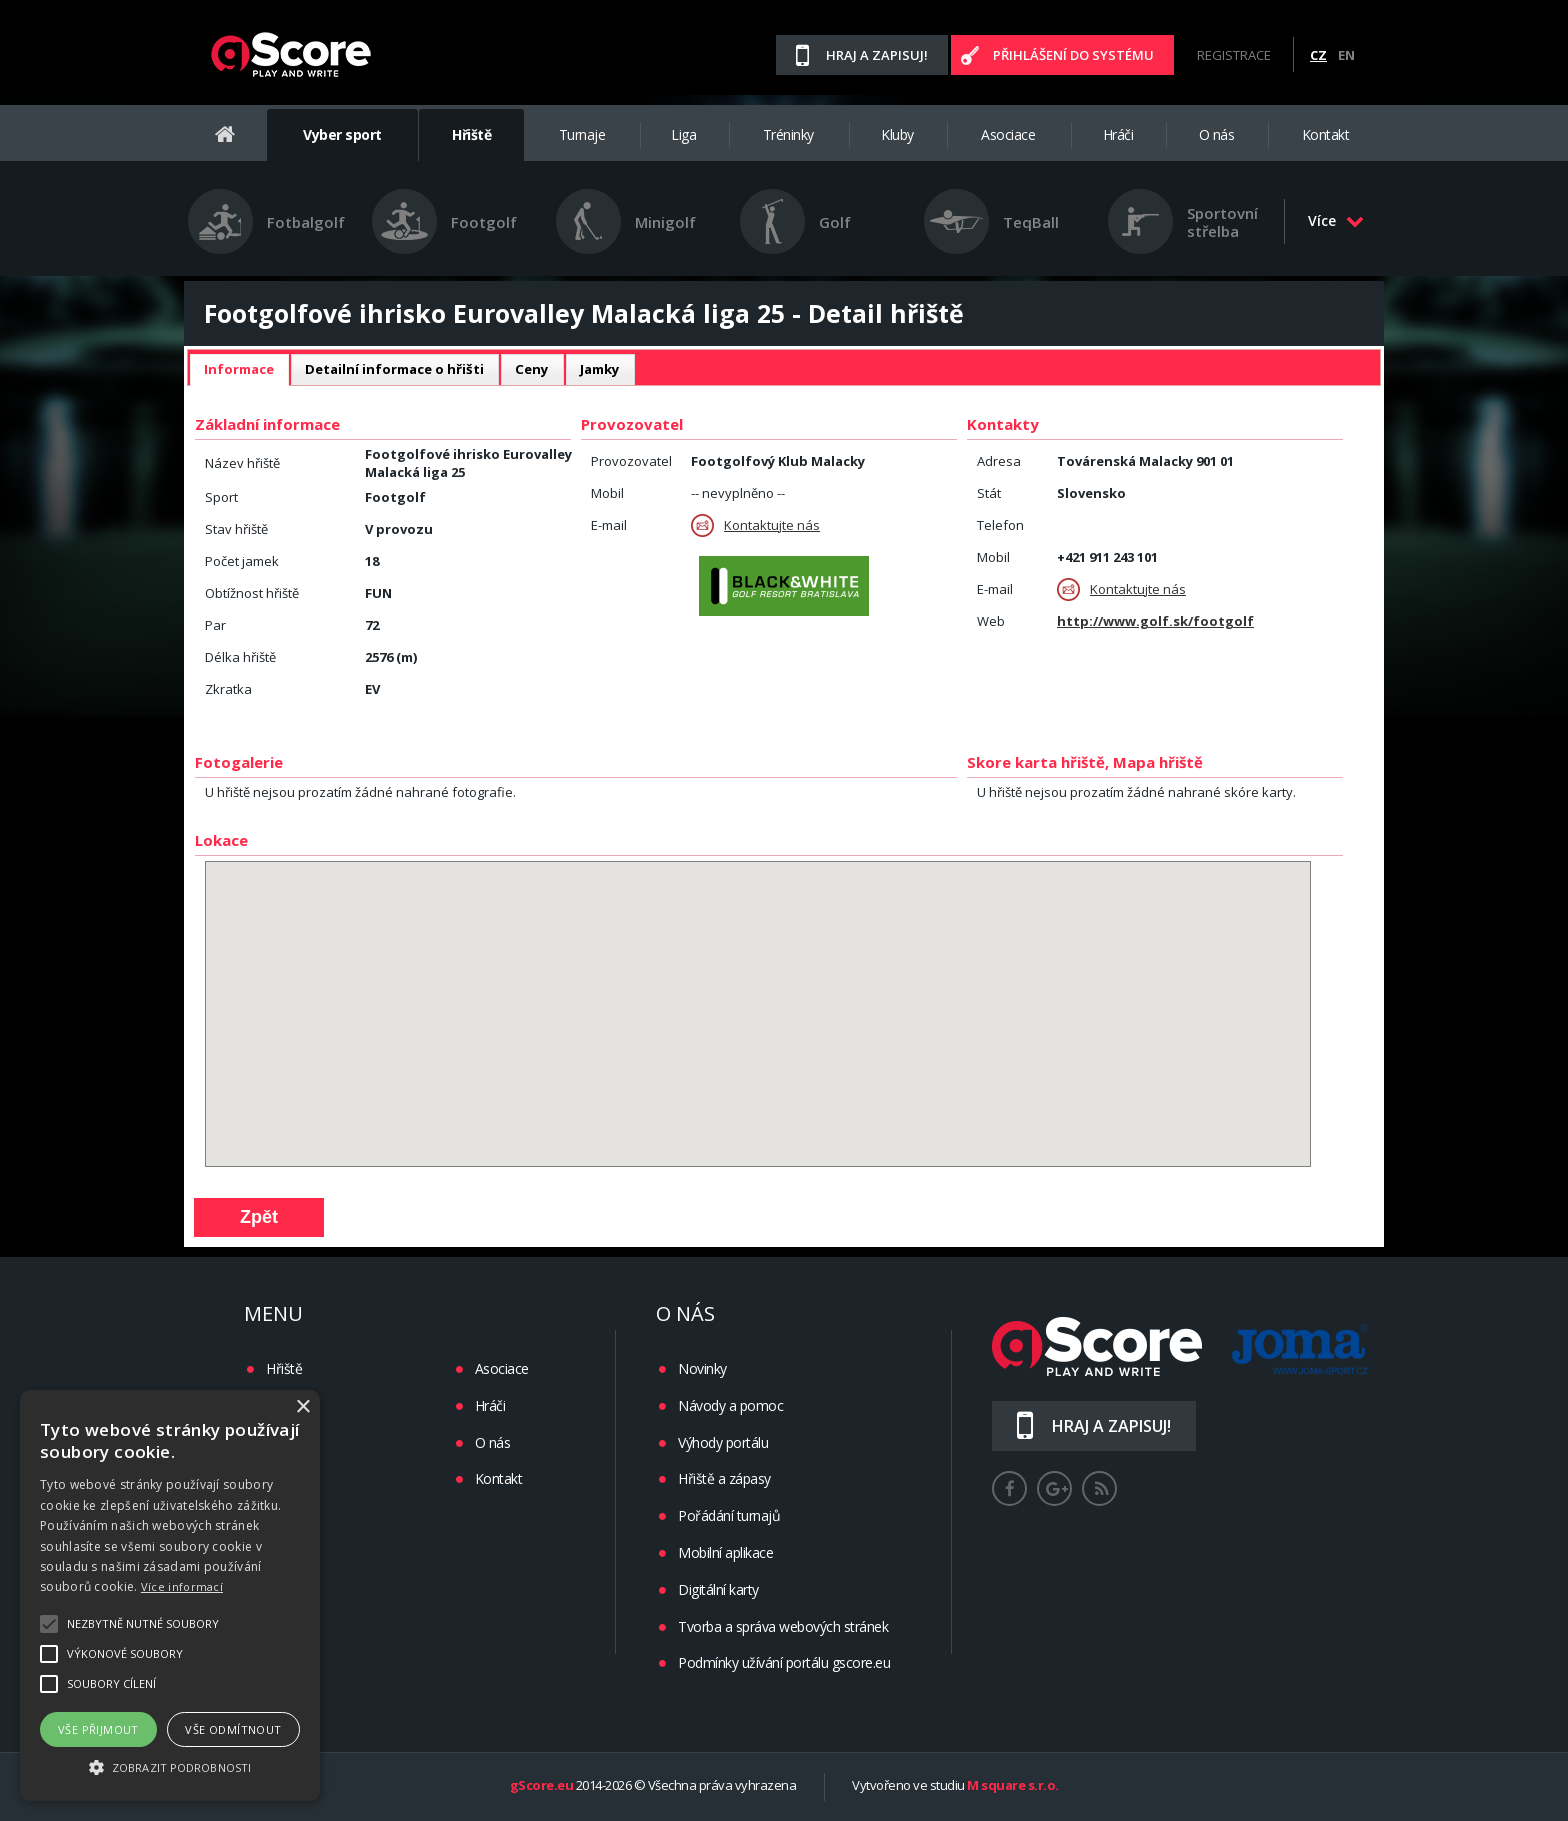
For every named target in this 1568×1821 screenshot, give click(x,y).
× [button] (302, 1407)
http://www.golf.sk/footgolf (1155, 621)
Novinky (702, 1368)
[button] (170, 1766)
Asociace (1008, 134)
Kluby (897, 134)
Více (1336, 220)
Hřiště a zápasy (724, 1478)
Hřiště (471, 134)
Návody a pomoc (730, 1405)
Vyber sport (342, 134)
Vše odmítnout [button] (233, 1729)
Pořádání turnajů (729, 1515)
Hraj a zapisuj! (877, 55)
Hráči (1118, 134)
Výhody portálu (723, 1442)
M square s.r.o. (1013, 1786)
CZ (1318, 55)
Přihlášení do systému (1073, 55)
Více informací (182, 1586)
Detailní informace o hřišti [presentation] (394, 369)
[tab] (239, 370)
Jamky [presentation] (600, 369)
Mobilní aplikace (725, 1552)
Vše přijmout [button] (98, 1729)
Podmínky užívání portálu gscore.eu (784, 1662)
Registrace (1234, 55)
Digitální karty (718, 1589)
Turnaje (582, 134)
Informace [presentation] (239, 369)
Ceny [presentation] (532, 369)
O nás (1217, 134)
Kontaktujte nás (755, 525)
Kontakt (1326, 134)
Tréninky (788, 134)
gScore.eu (542, 1786)
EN (1346, 55)
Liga (683, 134)
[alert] (170, 1595)
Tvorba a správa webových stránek (783, 1626)
